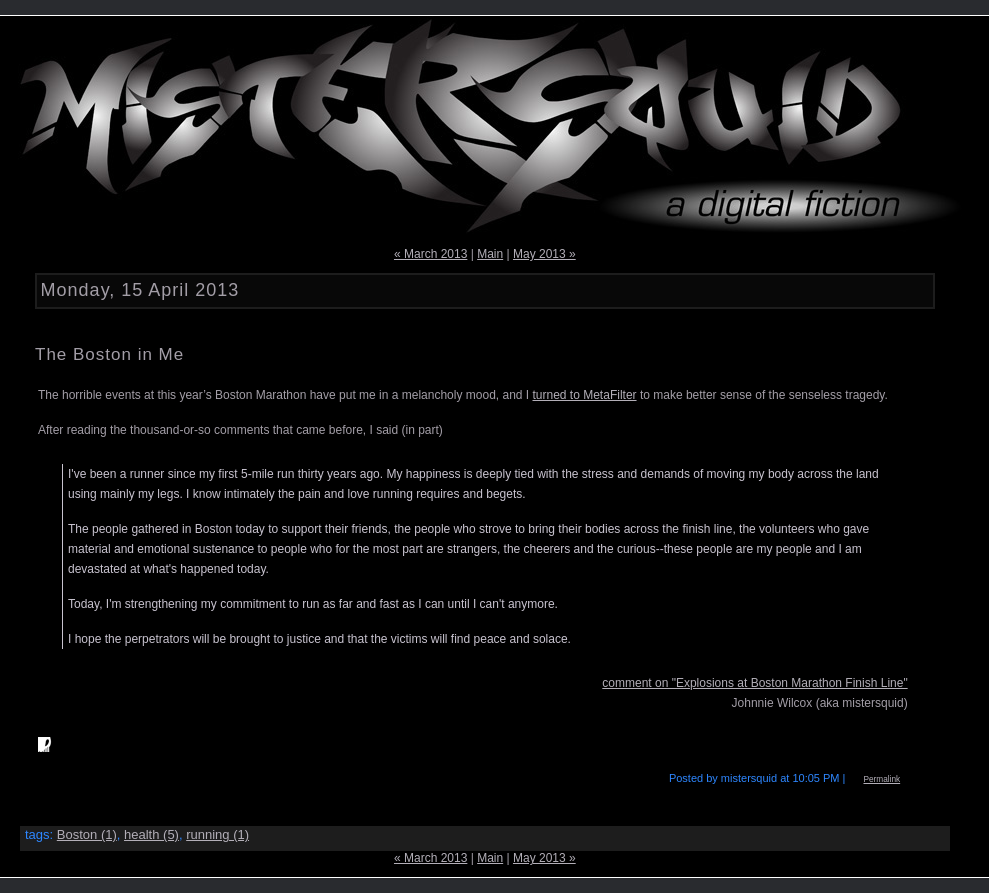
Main (490, 254)
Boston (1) (87, 834)
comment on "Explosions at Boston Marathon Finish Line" (754, 683)
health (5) (151, 834)
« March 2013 (430, 254)
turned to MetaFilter (585, 395)
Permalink (881, 779)
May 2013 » (544, 254)
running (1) (217, 834)
